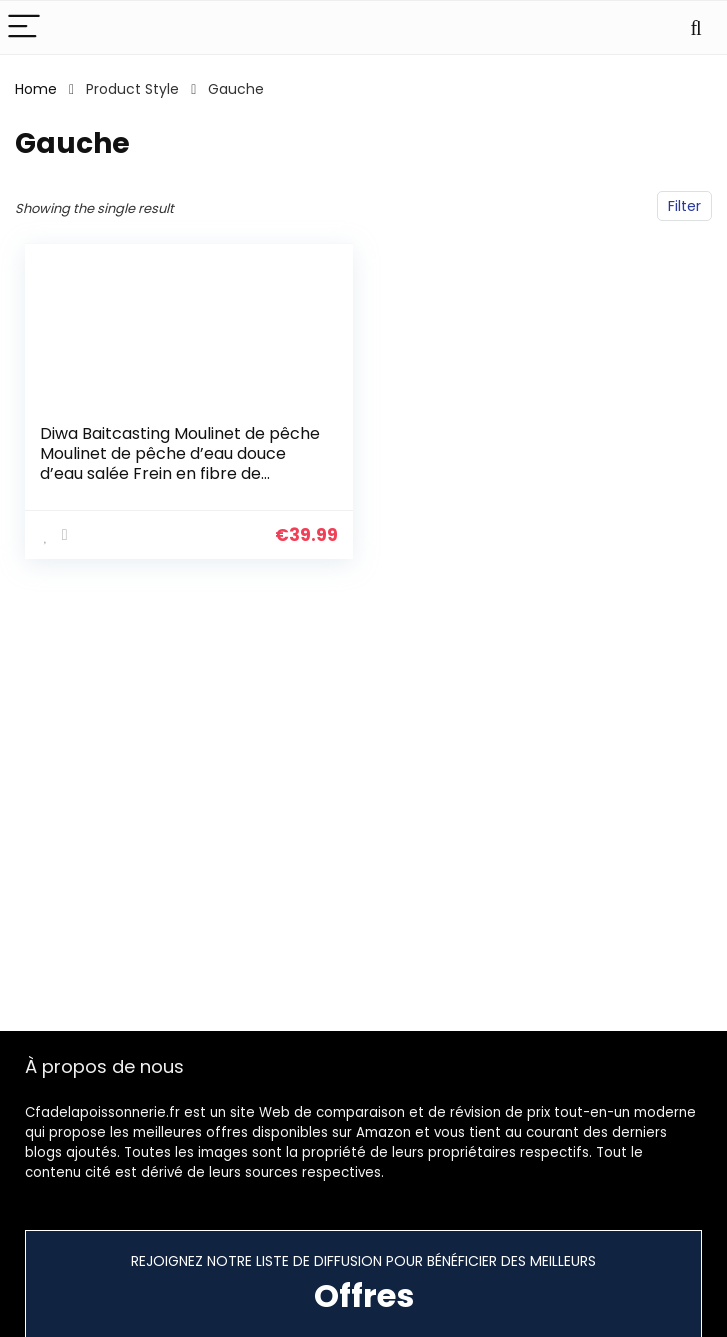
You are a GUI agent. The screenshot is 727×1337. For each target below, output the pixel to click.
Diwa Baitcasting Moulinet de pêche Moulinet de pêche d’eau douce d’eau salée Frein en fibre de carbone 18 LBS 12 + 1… (180, 463)
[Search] (696, 27)
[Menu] (24, 27)
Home (36, 89)
